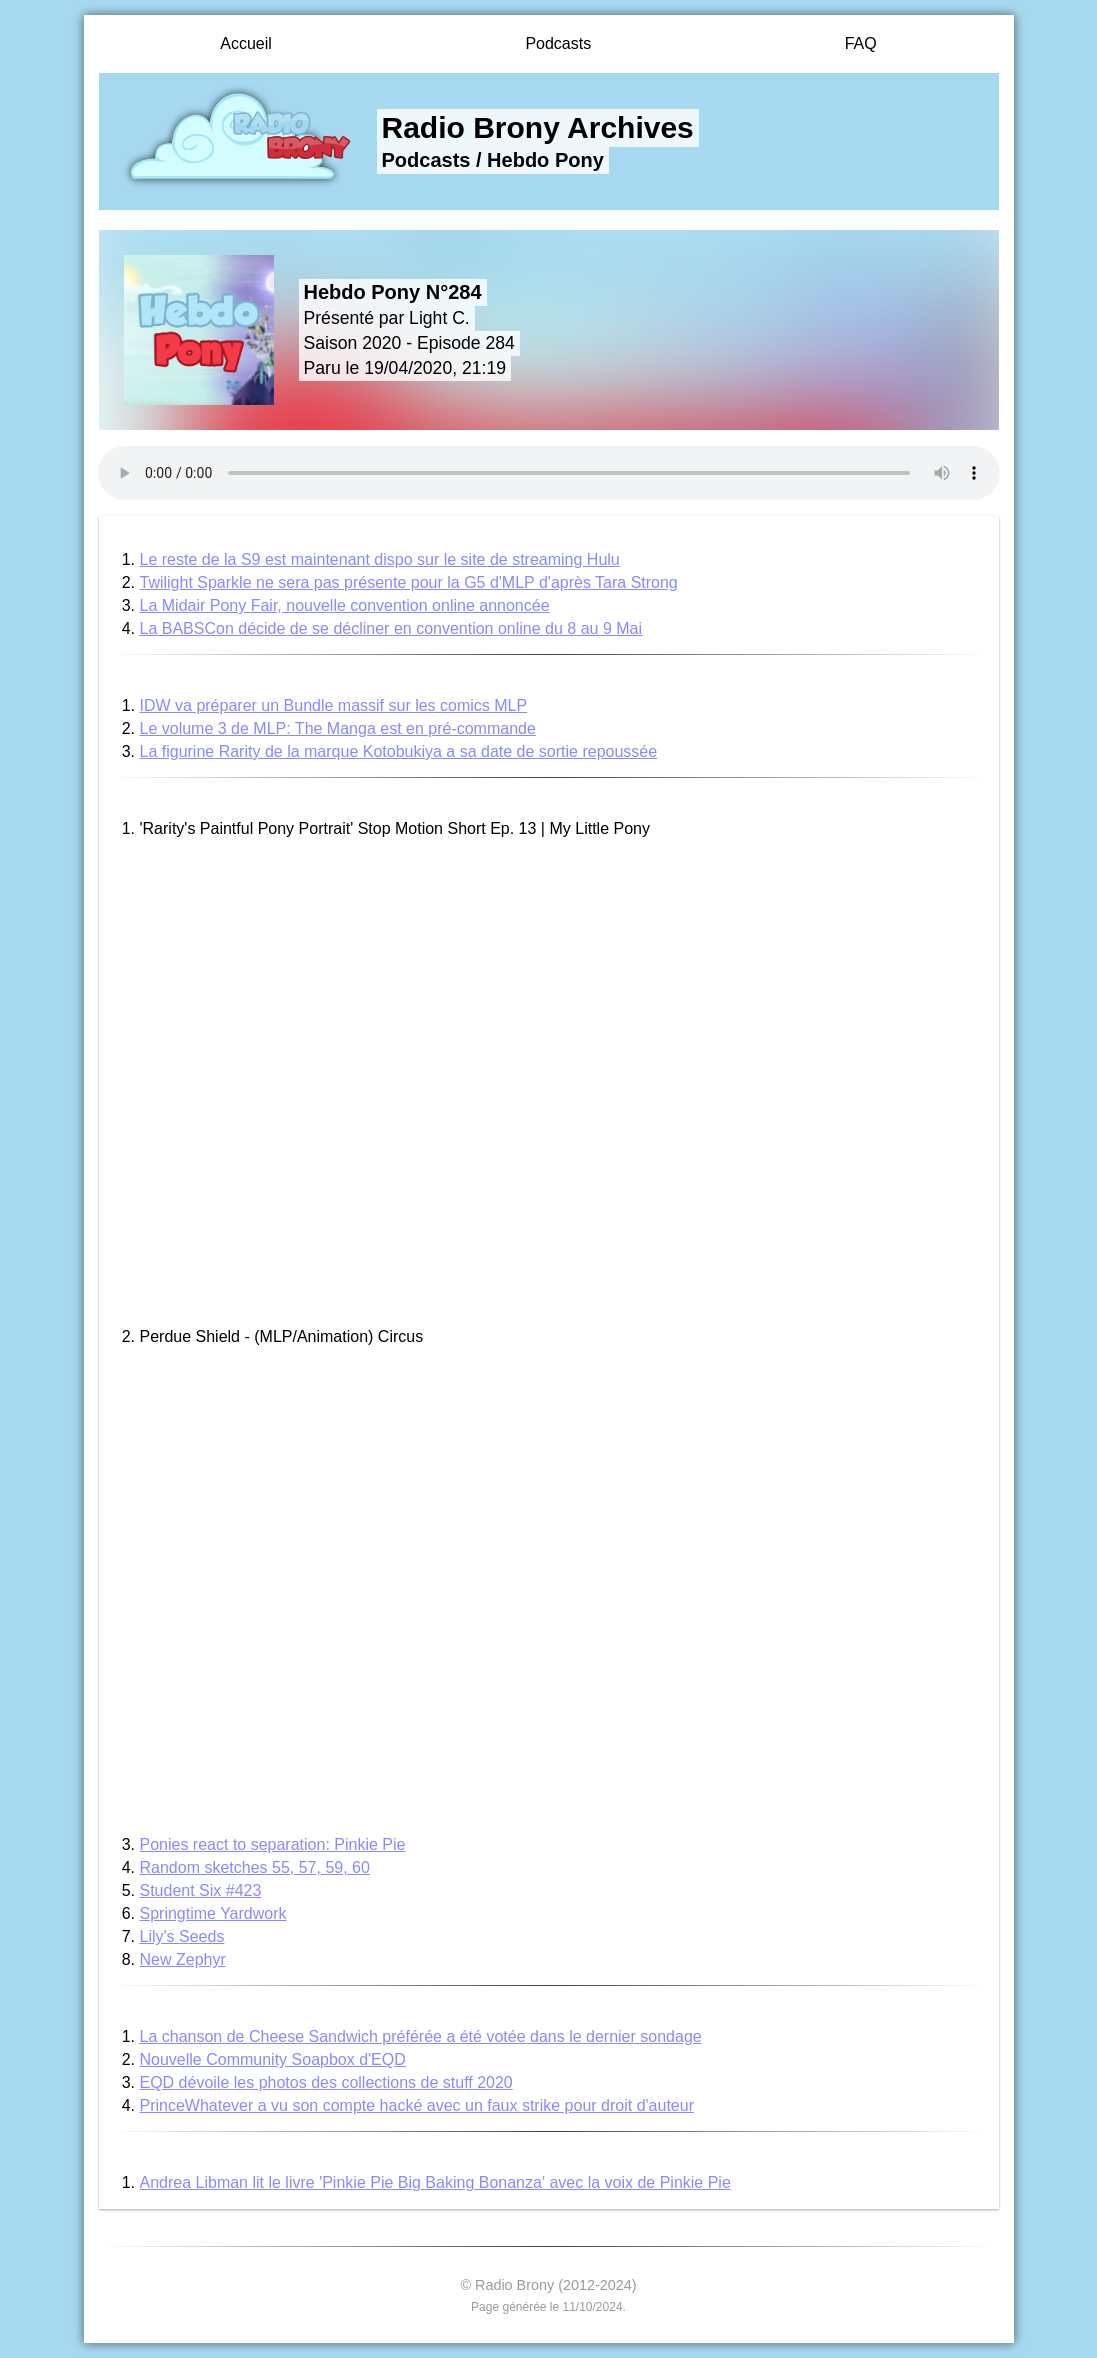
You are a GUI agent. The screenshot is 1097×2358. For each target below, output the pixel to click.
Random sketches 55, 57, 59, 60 (255, 1867)
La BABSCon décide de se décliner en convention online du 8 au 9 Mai (391, 628)
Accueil (246, 43)
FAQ (861, 43)
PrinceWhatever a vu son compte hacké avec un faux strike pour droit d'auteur (417, 2105)
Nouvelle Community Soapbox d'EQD (273, 2059)
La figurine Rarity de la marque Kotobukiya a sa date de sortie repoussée (399, 751)
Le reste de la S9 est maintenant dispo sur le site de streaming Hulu (380, 559)
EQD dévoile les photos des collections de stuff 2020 (326, 2082)
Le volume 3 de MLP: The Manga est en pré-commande (338, 728)
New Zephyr (183, 1959)
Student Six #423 (201, 1890)
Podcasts (558, 43)
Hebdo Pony (545, 160)
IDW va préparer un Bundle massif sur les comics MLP (334, 705)
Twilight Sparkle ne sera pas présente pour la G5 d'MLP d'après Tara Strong (409, 582)
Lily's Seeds (182, 1936)
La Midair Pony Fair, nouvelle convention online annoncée (345, 605)
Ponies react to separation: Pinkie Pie (273, 1844)
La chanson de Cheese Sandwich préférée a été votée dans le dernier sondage (421, 2036)
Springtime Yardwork (213, 1913)
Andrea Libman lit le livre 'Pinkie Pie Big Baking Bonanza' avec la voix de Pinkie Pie (435, 2182)
